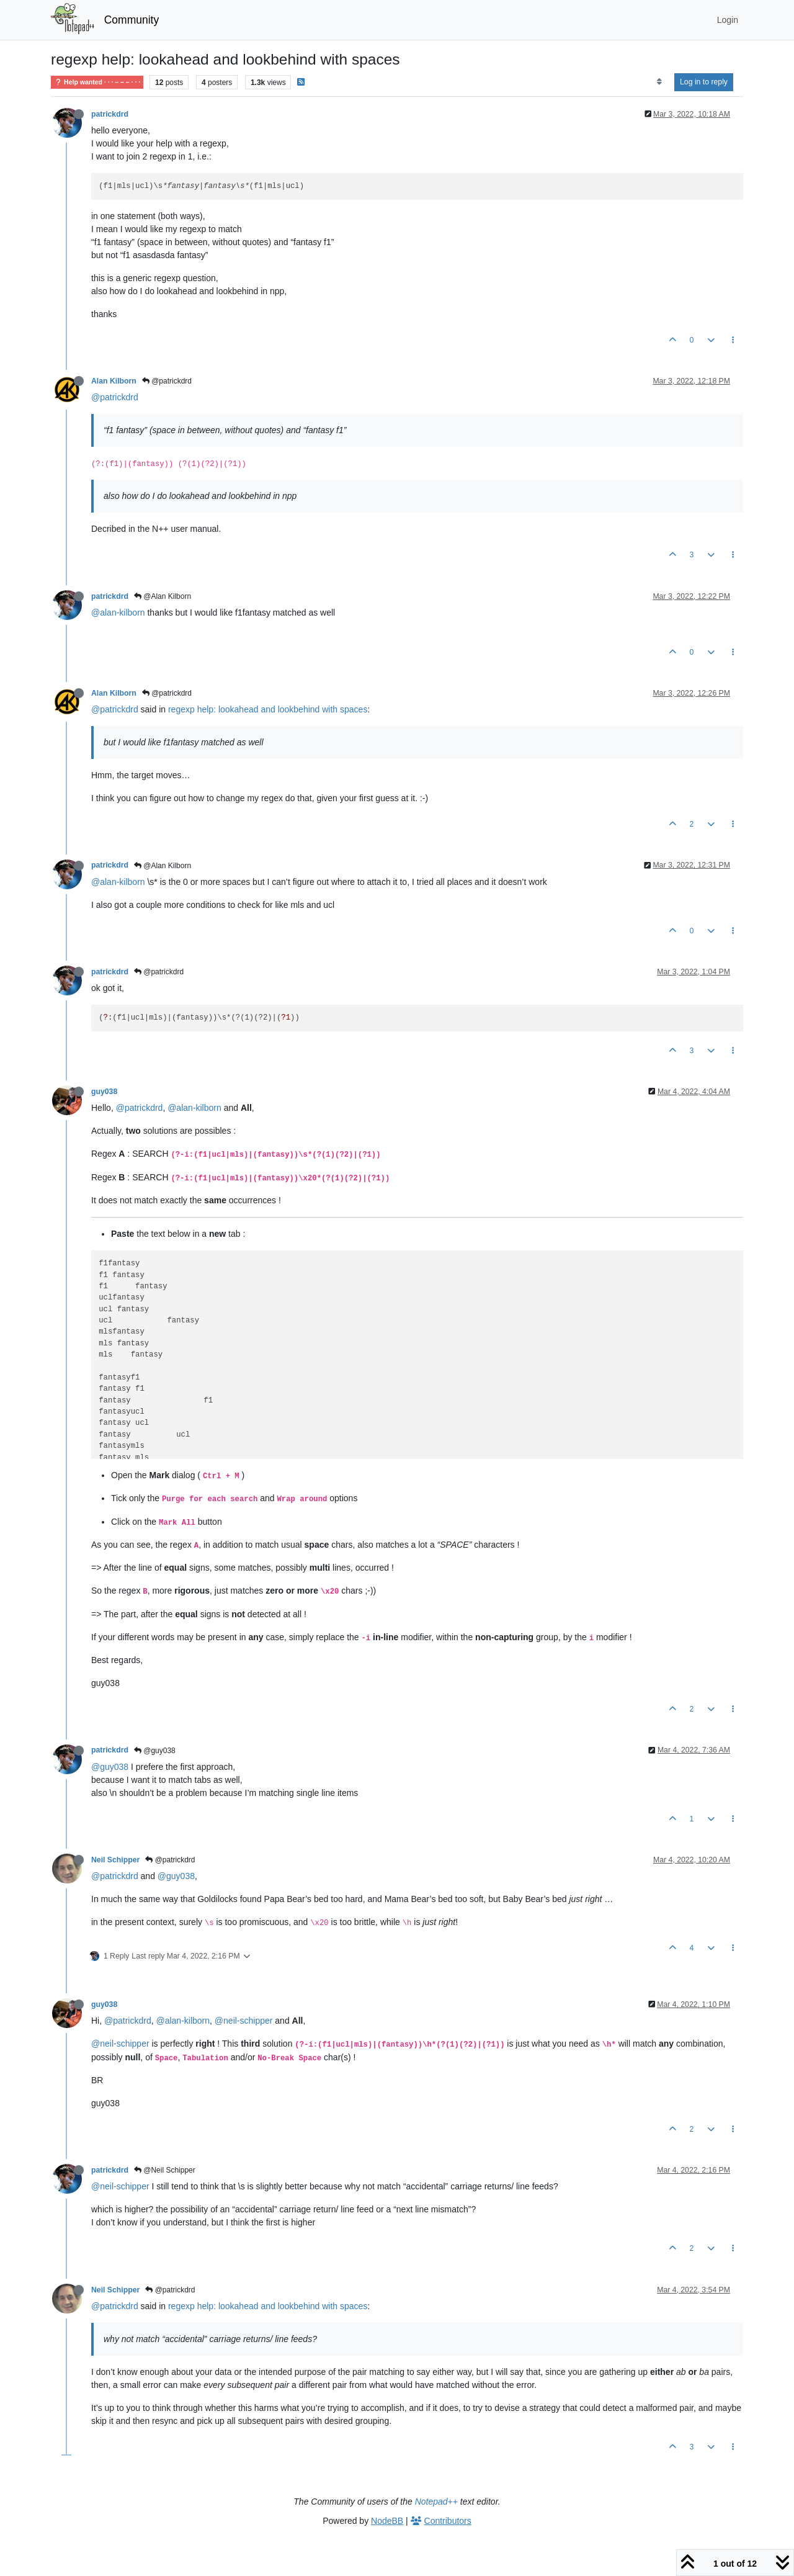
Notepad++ (436, 2501)
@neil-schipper (244, 2021)
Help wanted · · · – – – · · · (97, 82)
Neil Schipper (115, 1860)
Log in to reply (704, 82)
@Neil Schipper (164, 2170)
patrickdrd (109, 114)
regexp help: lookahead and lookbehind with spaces (267, 709)
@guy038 (155, 1750)
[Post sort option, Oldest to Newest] (659, 82)
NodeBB (387, 2521)
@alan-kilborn (118, 612)
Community (131, 20)
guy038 (104, 1091)
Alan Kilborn (113, 381)
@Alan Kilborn (162, 596)
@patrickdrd (167, 381)
